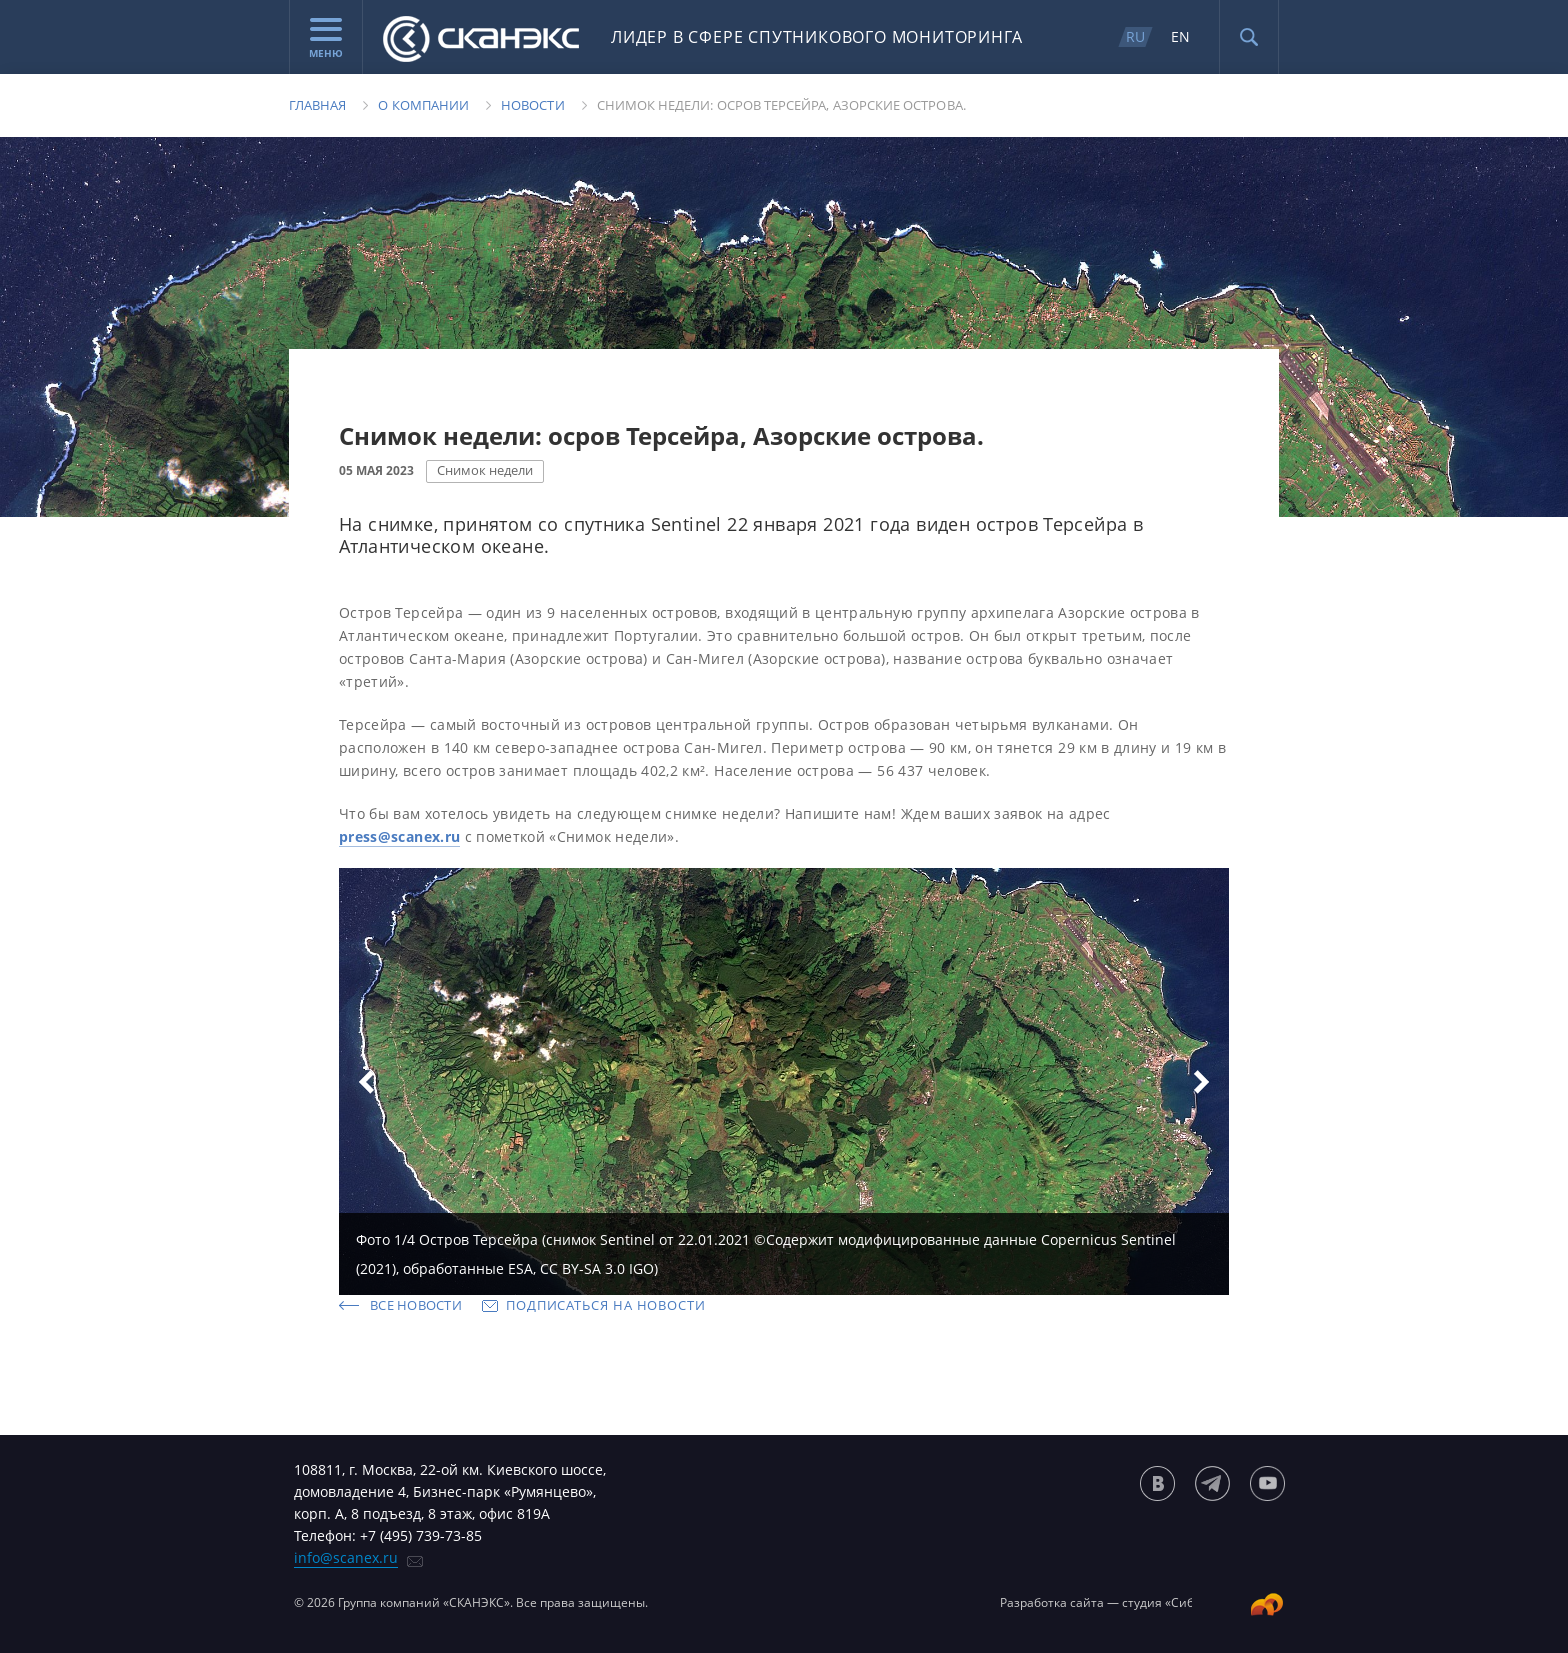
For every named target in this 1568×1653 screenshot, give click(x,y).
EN (1180, 36)
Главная (317, 105)
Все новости (416, 1305)
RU (1135, 36)
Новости (532, 105)
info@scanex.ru (346, 1557)
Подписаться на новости (606, 1305)
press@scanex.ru (399, 836)
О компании (423, 105)
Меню (326, 39)
